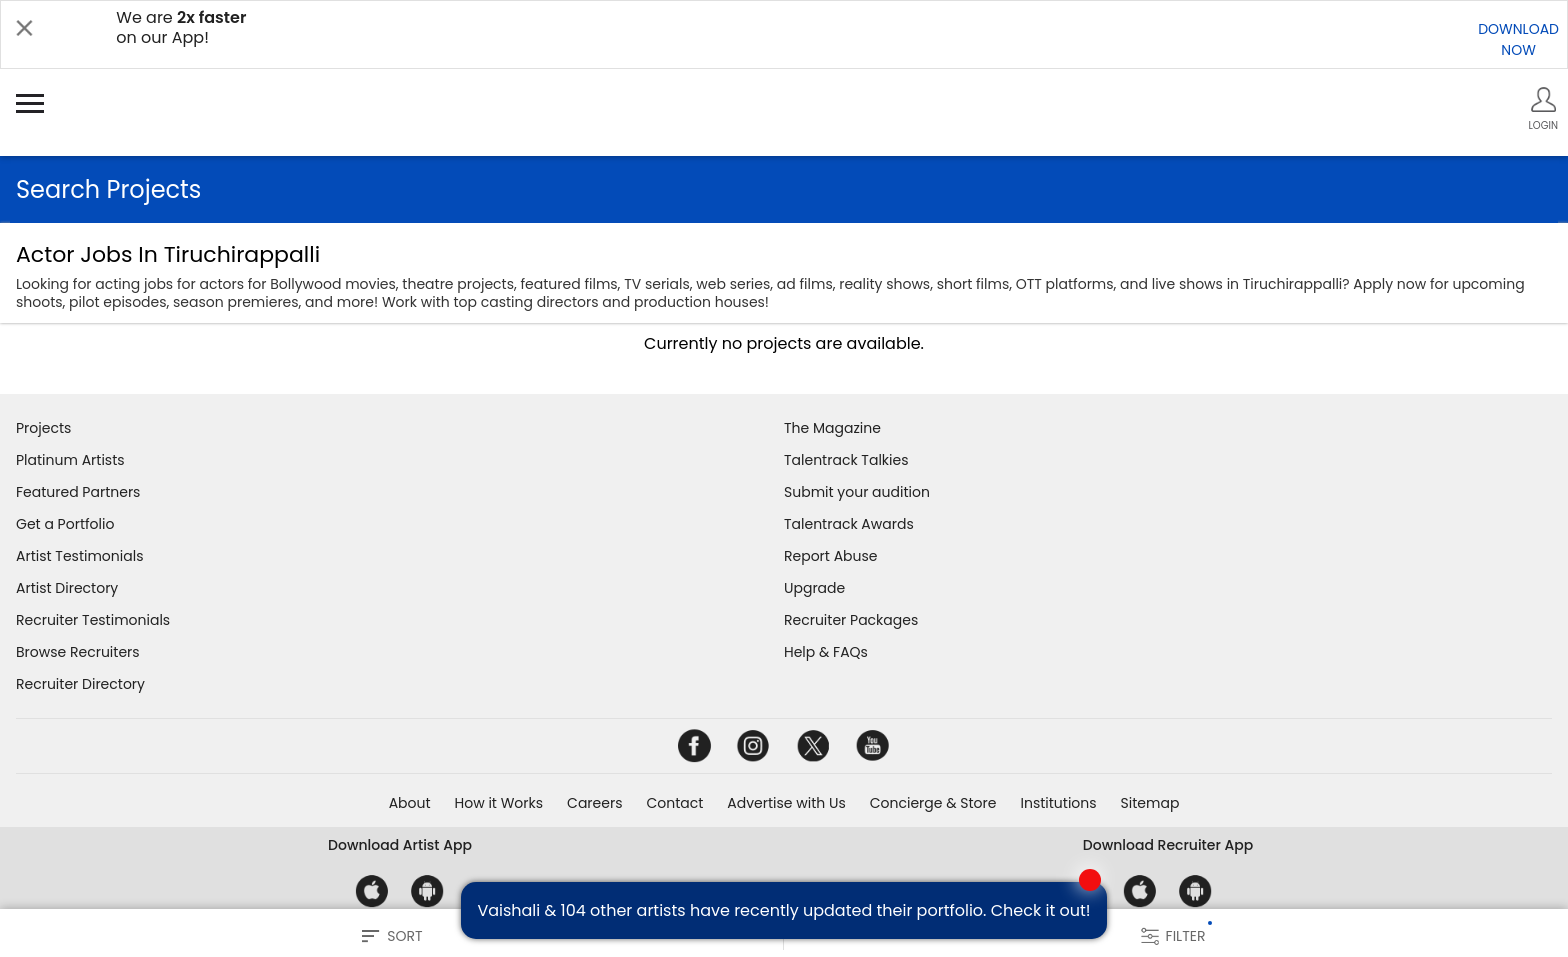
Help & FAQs (826, 652)
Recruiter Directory (80, 684)
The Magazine (832, 428)
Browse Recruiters (78, 652)
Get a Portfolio (65, 524)
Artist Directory (67, 588)
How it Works (499, 803)
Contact (674, 803)
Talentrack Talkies (846, 460)
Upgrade (814, 588)
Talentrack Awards (849, 524)
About (410, 803)
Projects (43, 428)
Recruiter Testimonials (93, 620)
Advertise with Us (786, 803)
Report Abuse (831, 556)
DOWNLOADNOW (1518, 39)
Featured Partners (78, 492)
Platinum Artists (70, 460)
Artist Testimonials (79, 556)
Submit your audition (857, 492)
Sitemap (1150, 803)
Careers (594, 803)
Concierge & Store (933, 803)
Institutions (1058, 803)
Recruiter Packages (851, 620)
